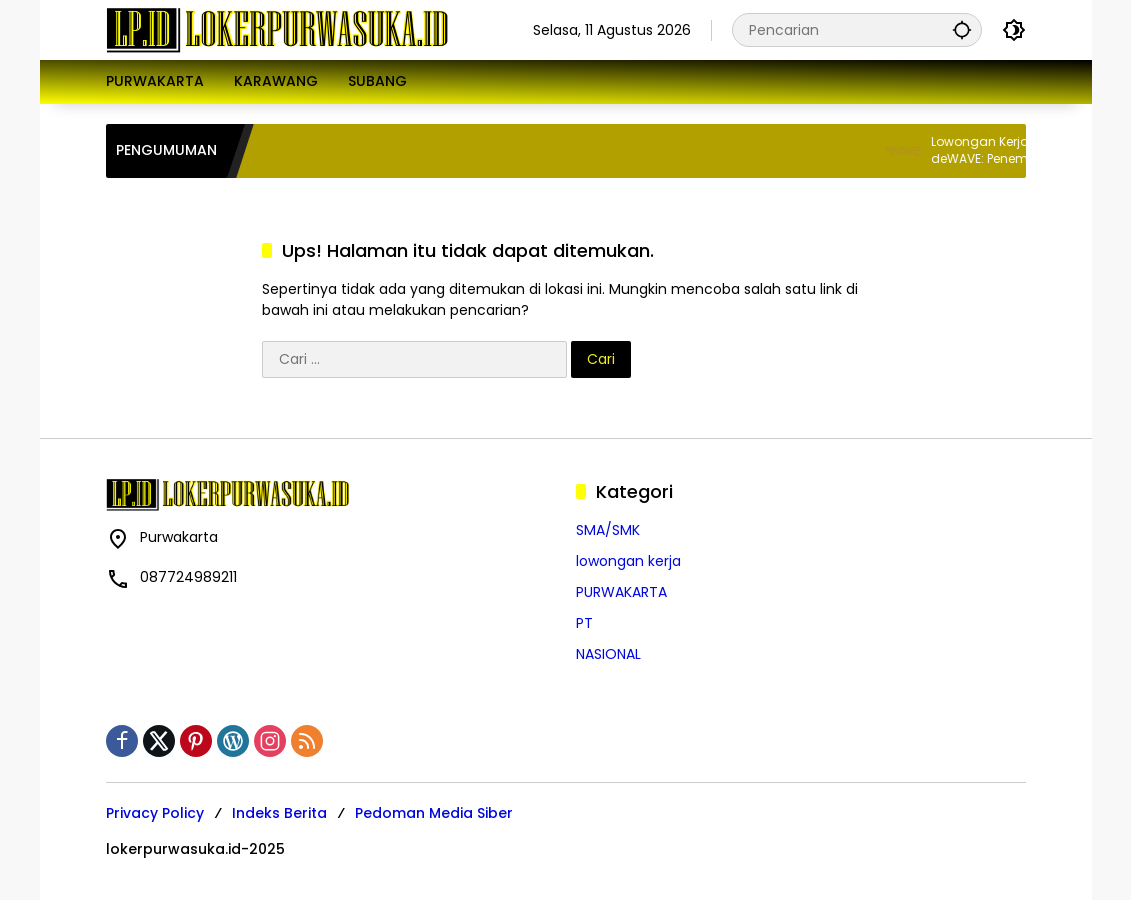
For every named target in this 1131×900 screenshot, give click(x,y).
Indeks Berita (279, 813)
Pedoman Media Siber (434, 813)
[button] (962, 29)
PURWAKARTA (621, 592)
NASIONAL (608, 654)
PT (584, 623)
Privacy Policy (155, 813)
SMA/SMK (608, 530)
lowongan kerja (628, 561)
